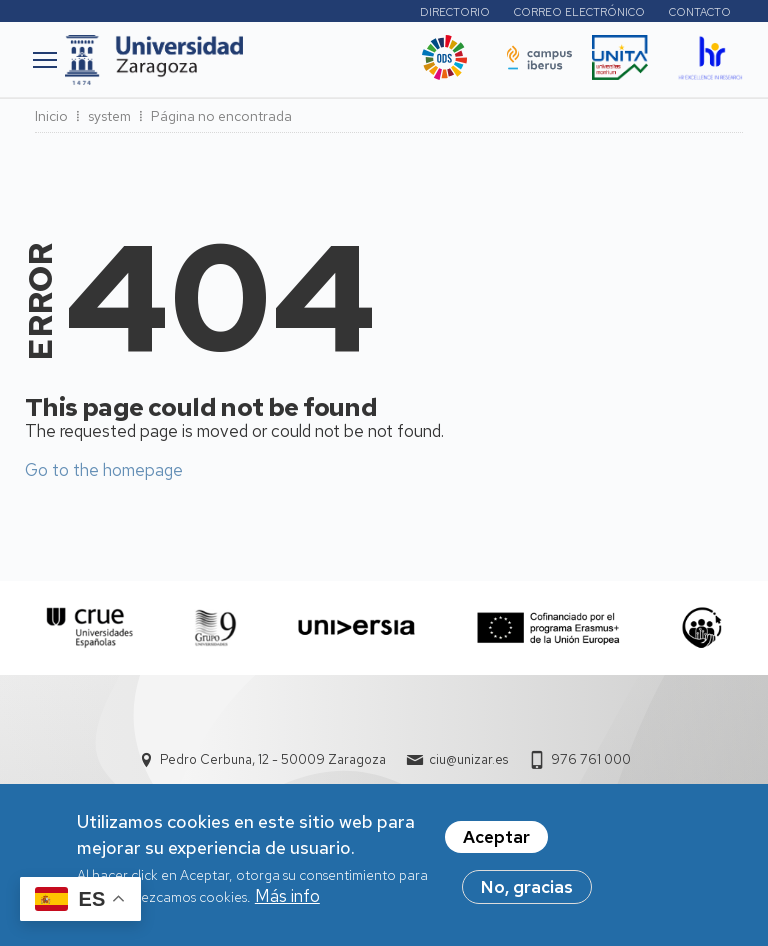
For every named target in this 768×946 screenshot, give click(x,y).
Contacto (700, 12)
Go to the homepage (104, 470)
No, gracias (527, 892)
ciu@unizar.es (468, 759)
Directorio (455, 12)
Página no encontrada (221, 116)
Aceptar (496, 842)
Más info (287, 901)
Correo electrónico (579, 12)
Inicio (51, 116)
